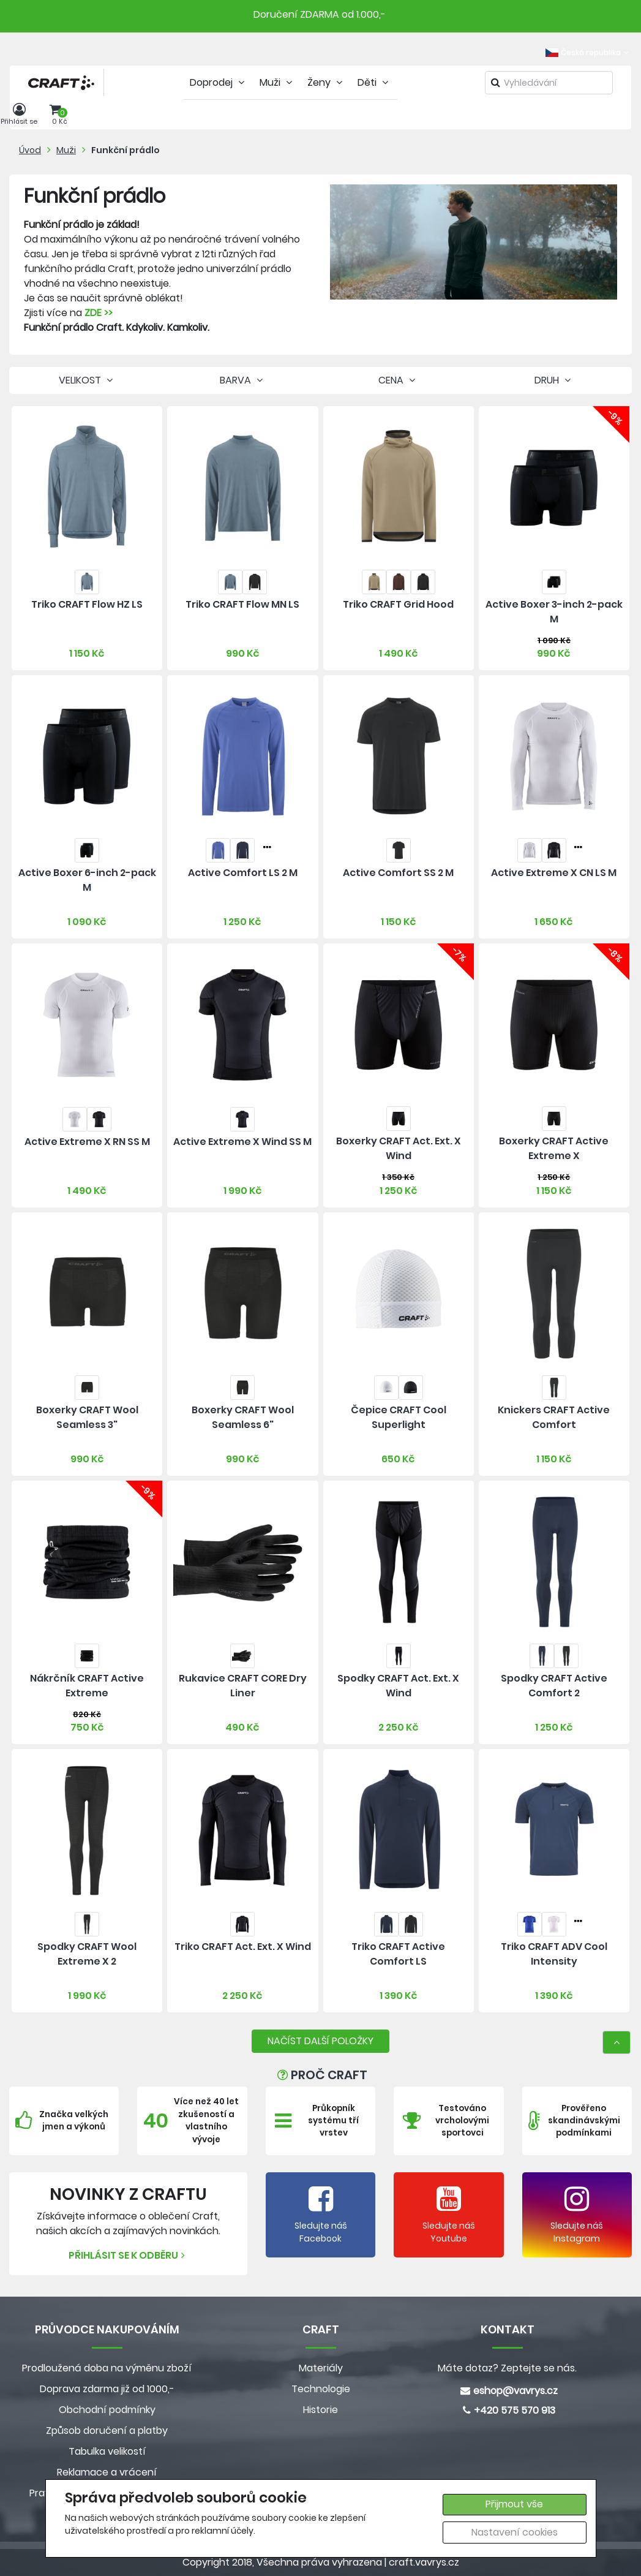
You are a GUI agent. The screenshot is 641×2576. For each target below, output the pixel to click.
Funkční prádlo (125, 150)
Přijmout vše (514, 2504)
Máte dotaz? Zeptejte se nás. (507, 2368)
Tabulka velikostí (107, 2451)
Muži (66, 150)
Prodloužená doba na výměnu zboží (107, 2368)
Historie (320, 2410)
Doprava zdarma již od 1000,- (107, 2389)
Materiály (321, 2368)
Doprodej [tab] (218, 82)
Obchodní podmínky (107, 2410)
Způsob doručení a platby (107, 2430)
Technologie (320, 2389)
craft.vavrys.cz (424, 2562)
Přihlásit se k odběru (128, 2255)
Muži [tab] (277, 82)
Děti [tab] (374, 82)
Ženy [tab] (326, 82)
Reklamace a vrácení (107, 2472)
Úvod (30, 150)
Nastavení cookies (514, 2532)
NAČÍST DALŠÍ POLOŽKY (320, 2041)
